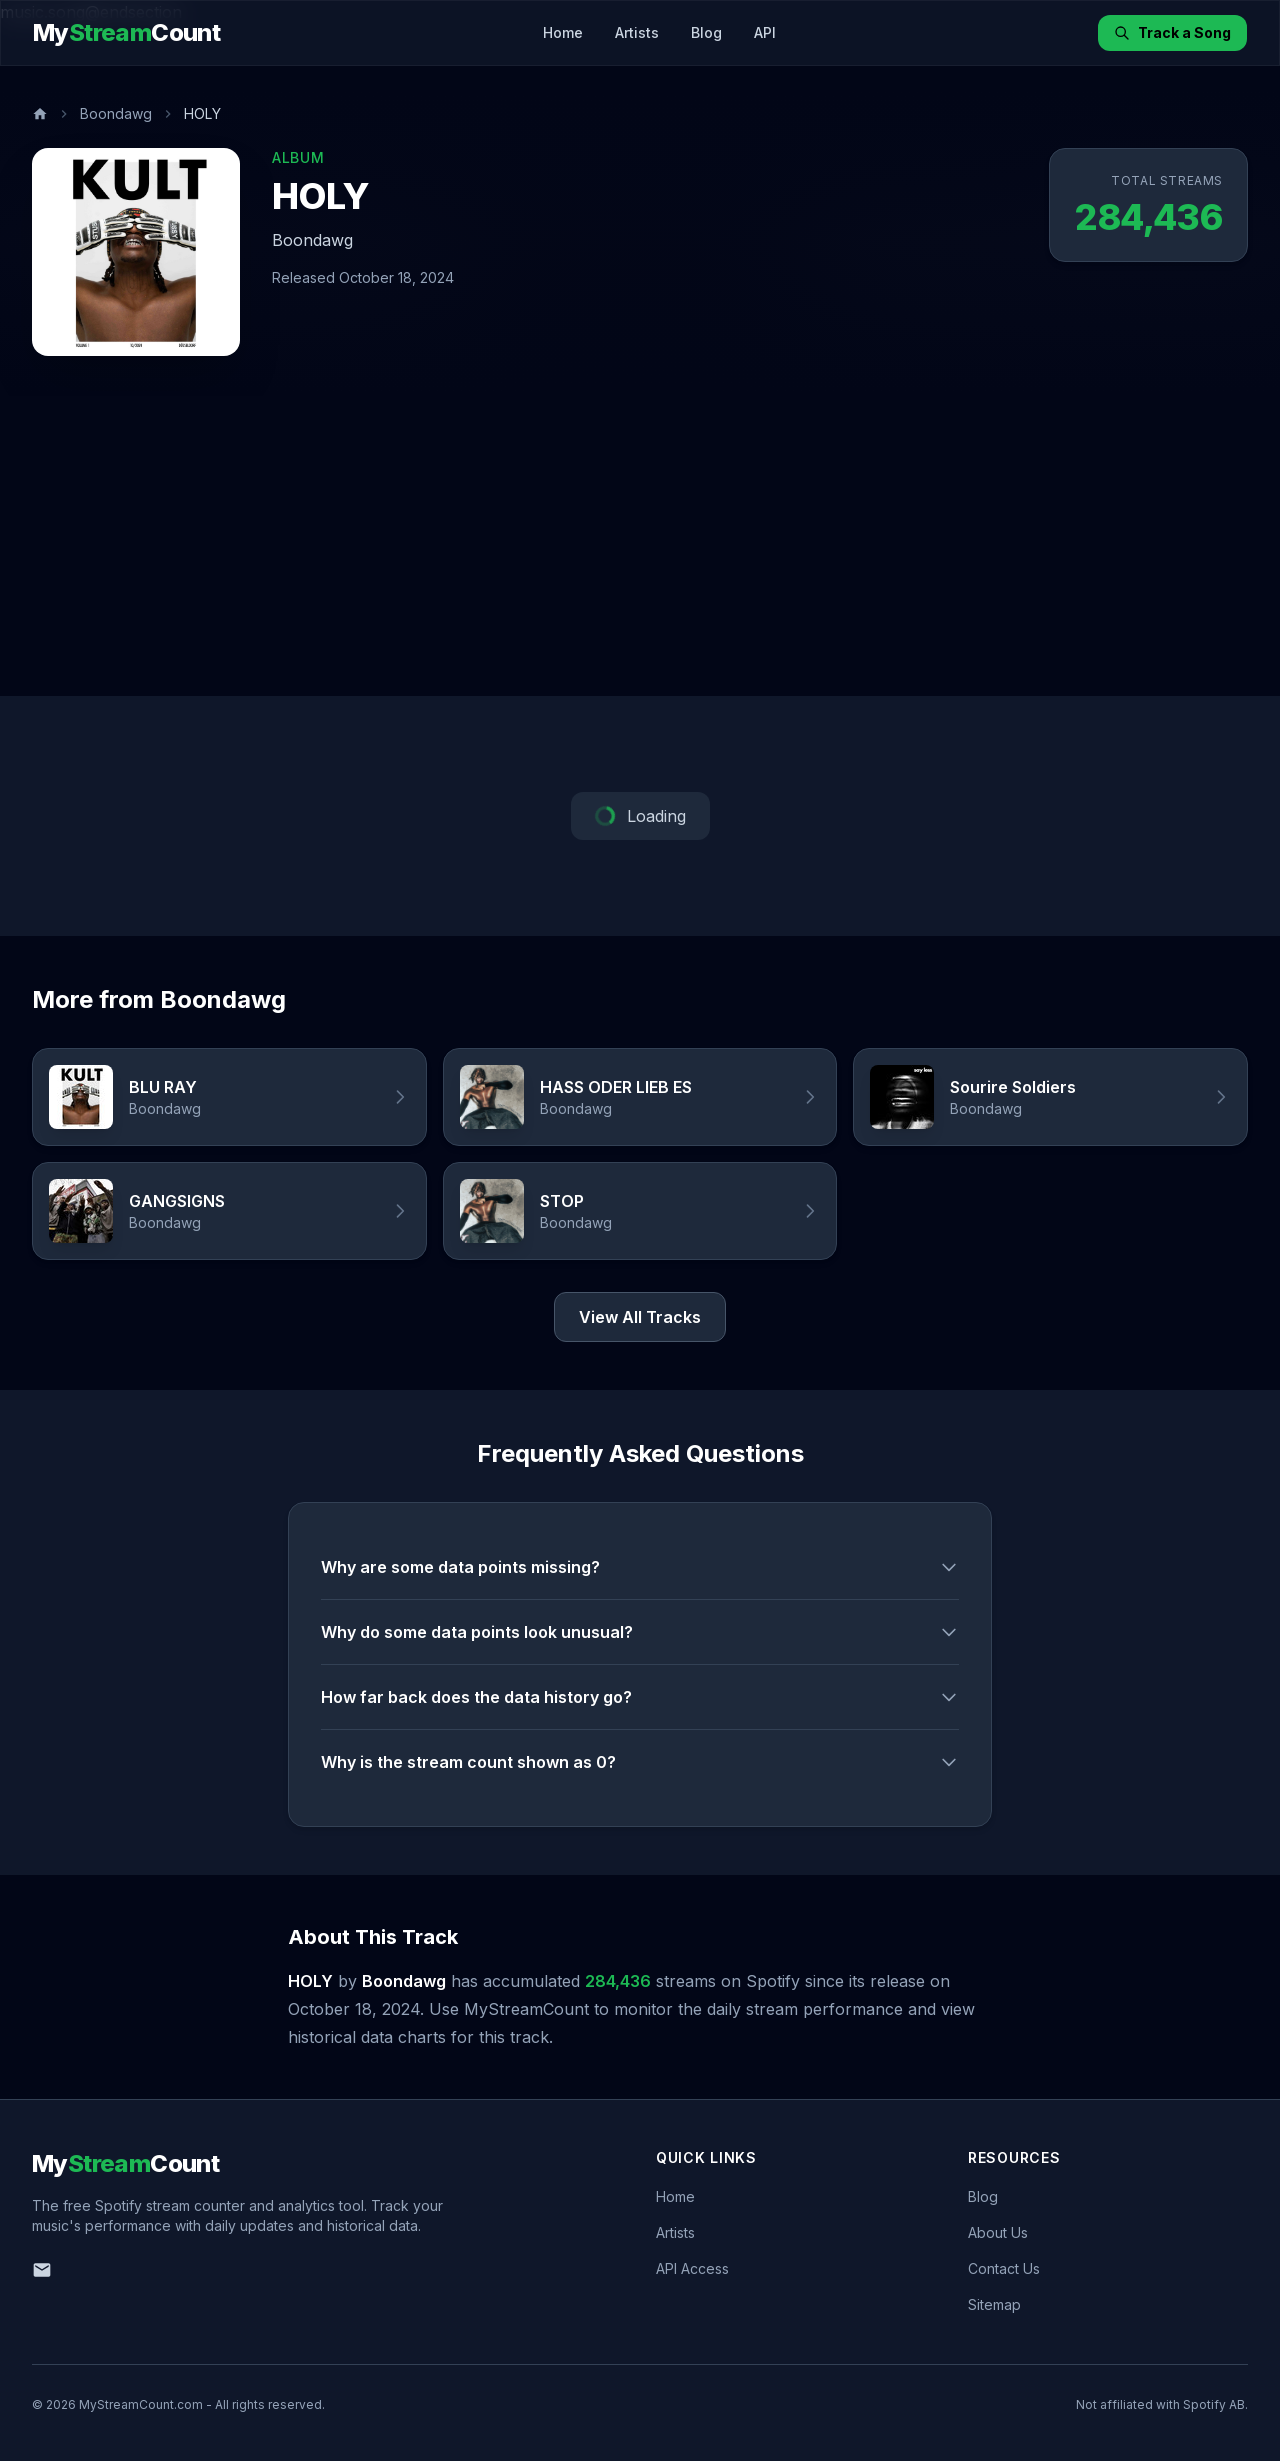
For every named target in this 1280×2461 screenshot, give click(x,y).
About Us (998, 2232)
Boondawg (116, 113)
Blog (706, 32)
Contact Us (1004, 2268)
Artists (637, 32)
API (765, 32)
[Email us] (42, 2270)
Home (563, 32)
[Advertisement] (640, 546)
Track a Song (1172, 32)
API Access (692, 2268)
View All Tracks (640, 1317)
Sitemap (994, 2304)
